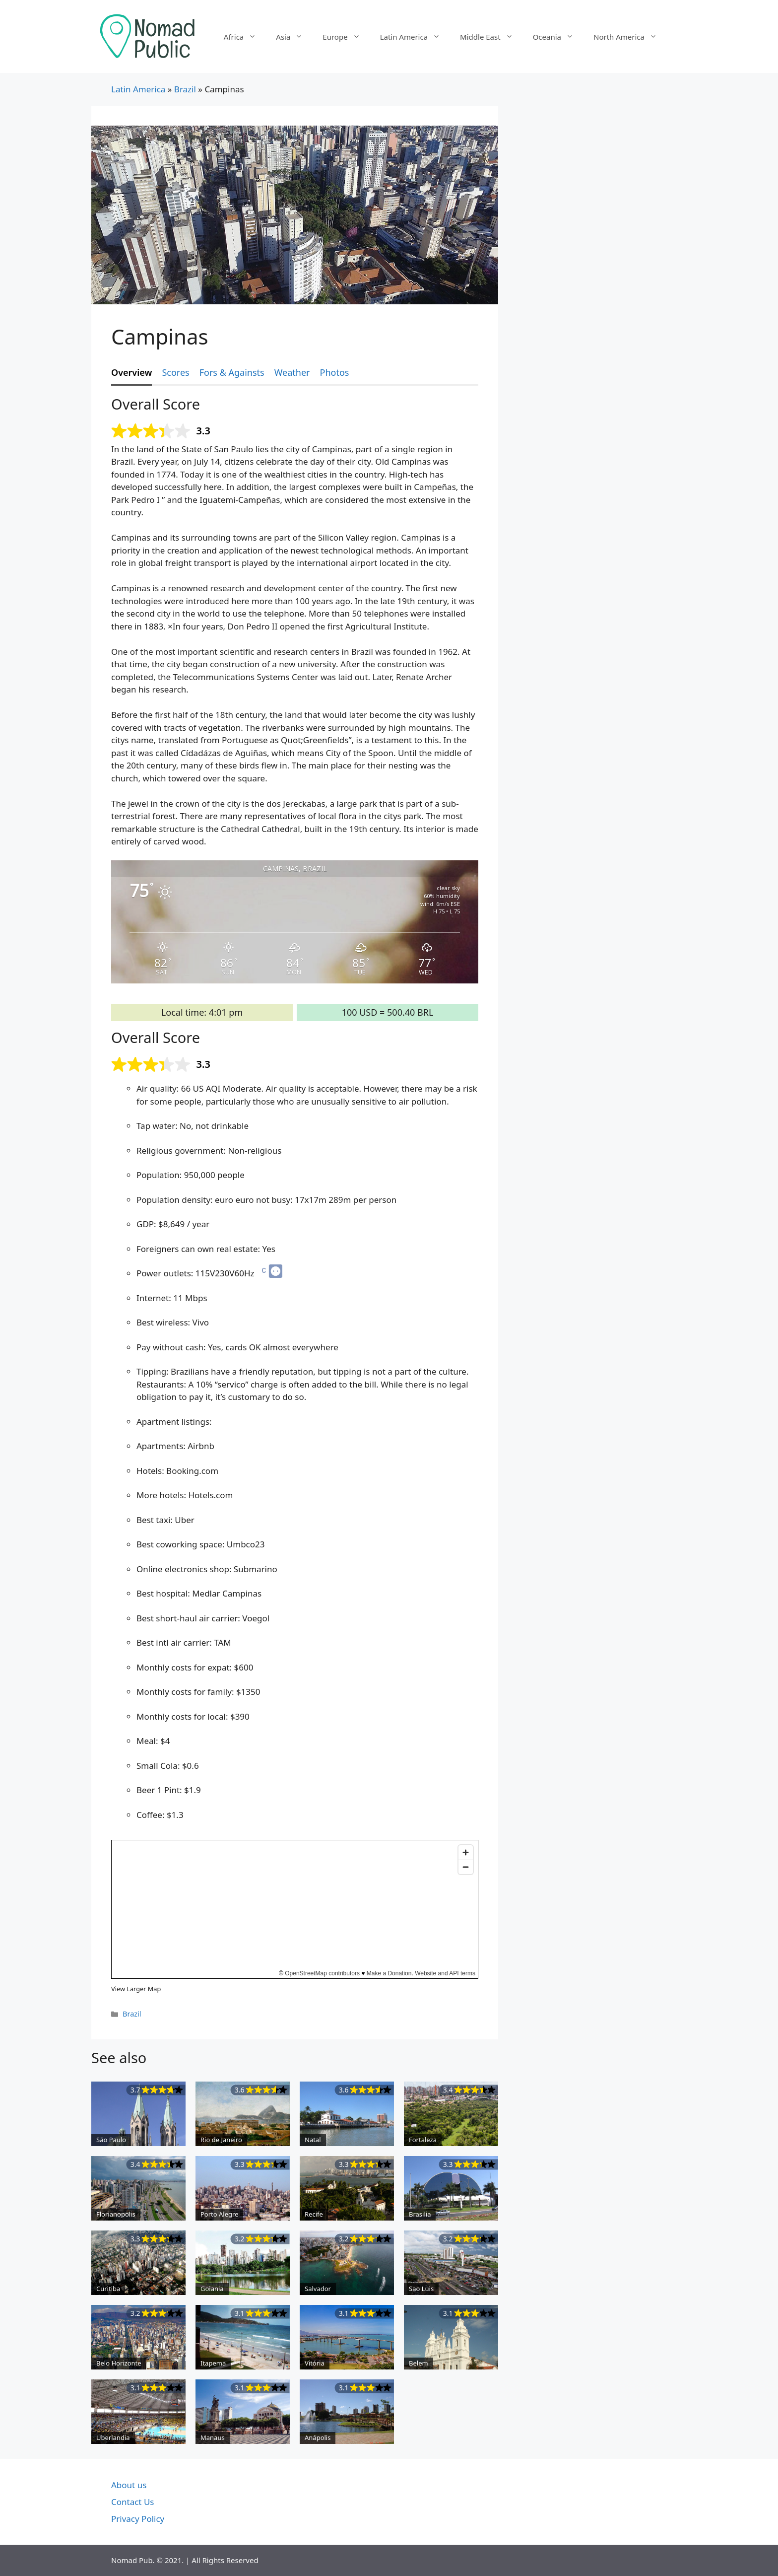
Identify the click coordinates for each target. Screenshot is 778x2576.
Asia (294, 37)
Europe (346, 37)
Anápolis (317, 2437)
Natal (313, 2139)
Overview (131, 372)
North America (630, 37)
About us (128, 2485)
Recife (314, 2214)
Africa (245, 37)
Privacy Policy (137, 2518)
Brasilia (420, 2214)
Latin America (415, 37)
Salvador (318, 2288)
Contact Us (132, 2501)
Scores (175, 372)
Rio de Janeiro (221, 2139)
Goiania (212, 2288)
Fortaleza (423, 2139)
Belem (418, 2363)
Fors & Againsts (231, 372)
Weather (292, 372)
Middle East (491, 37)
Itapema (213, 2363)
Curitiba (108, 2288)
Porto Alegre (219, 2214)
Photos (334, 372)
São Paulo (111, 2139)
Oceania (558, 37)
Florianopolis (115, 2214)
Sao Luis (421, 2288)
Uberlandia (113, 2437)
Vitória (314, 2363)
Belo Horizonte (118, 2363)
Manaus (212, 2437)
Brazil (185, 89)
